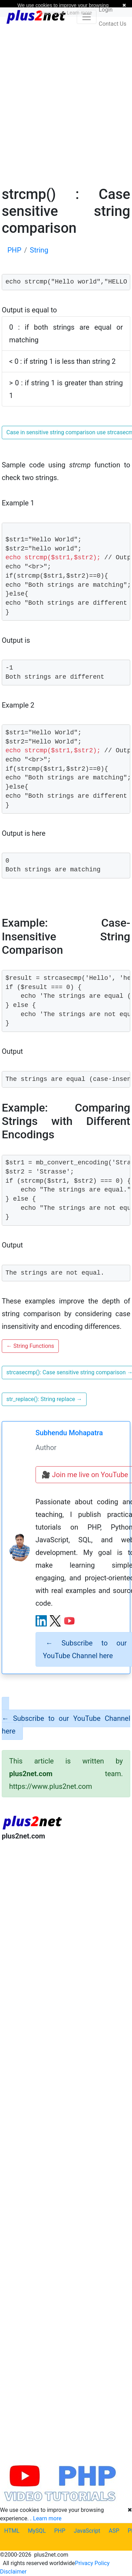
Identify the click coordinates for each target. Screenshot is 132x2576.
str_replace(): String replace (44, 1399)
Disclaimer (13, 2571)
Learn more (47, 2518)
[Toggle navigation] (86, 17)
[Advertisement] (66, 101)
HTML (11, 2530)
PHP (59, 2530)
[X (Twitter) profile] (55, 1620)
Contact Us (112, 23)
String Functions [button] (30, 1346)
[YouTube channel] (69, 1620)
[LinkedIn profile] (41, 1620)
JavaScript (87, 2530)
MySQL (37, 2530)
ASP (114, 2530)
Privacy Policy (92, 2563)
